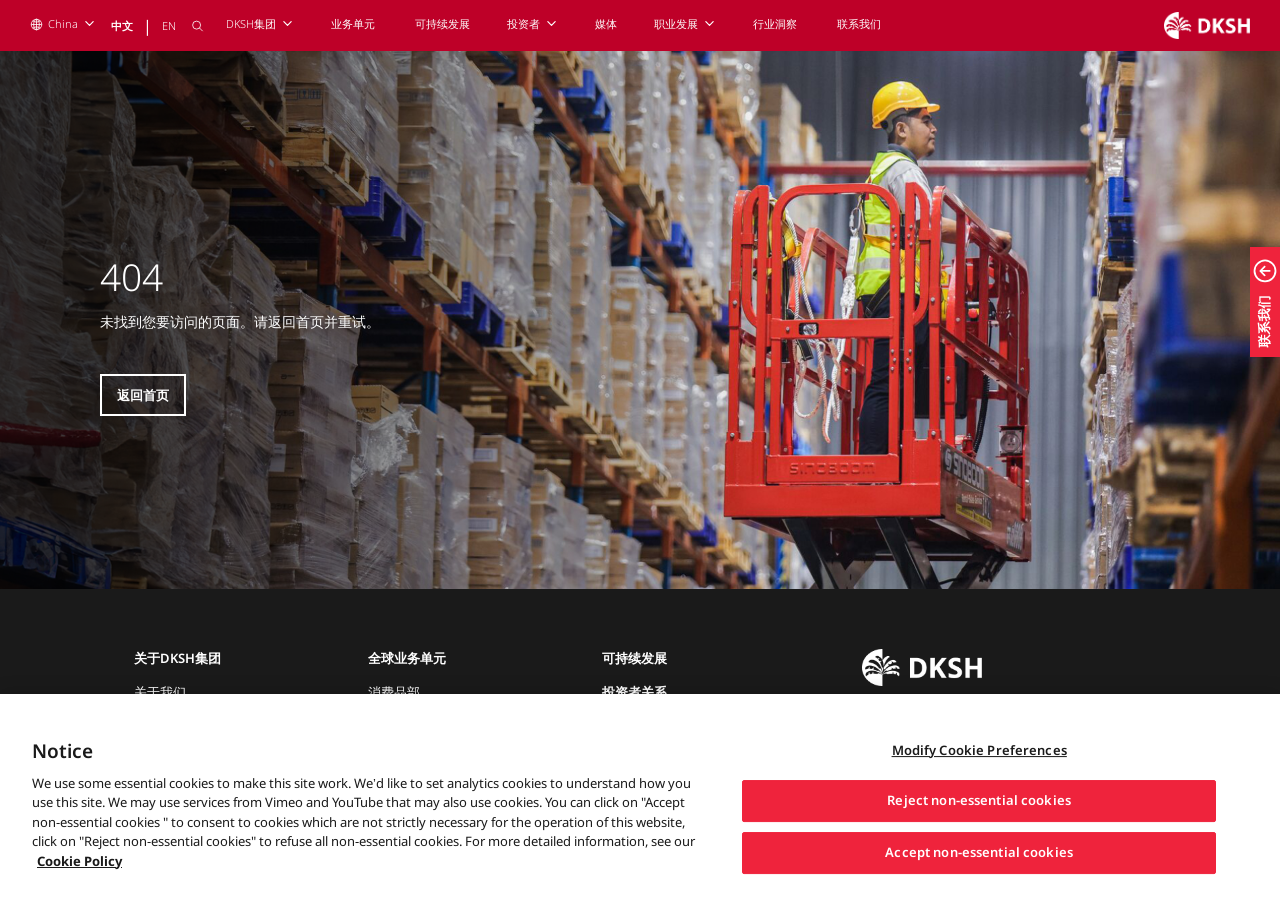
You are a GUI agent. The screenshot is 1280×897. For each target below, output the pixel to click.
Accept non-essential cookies (979, 867)
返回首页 (143, 395)
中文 (122, 25)
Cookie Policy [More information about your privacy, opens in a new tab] (79, 876)
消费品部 (394, 692)
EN (169, 25)
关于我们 (160, 692)
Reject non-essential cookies (979, 816)
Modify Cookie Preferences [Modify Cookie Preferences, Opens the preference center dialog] (979, 765)
